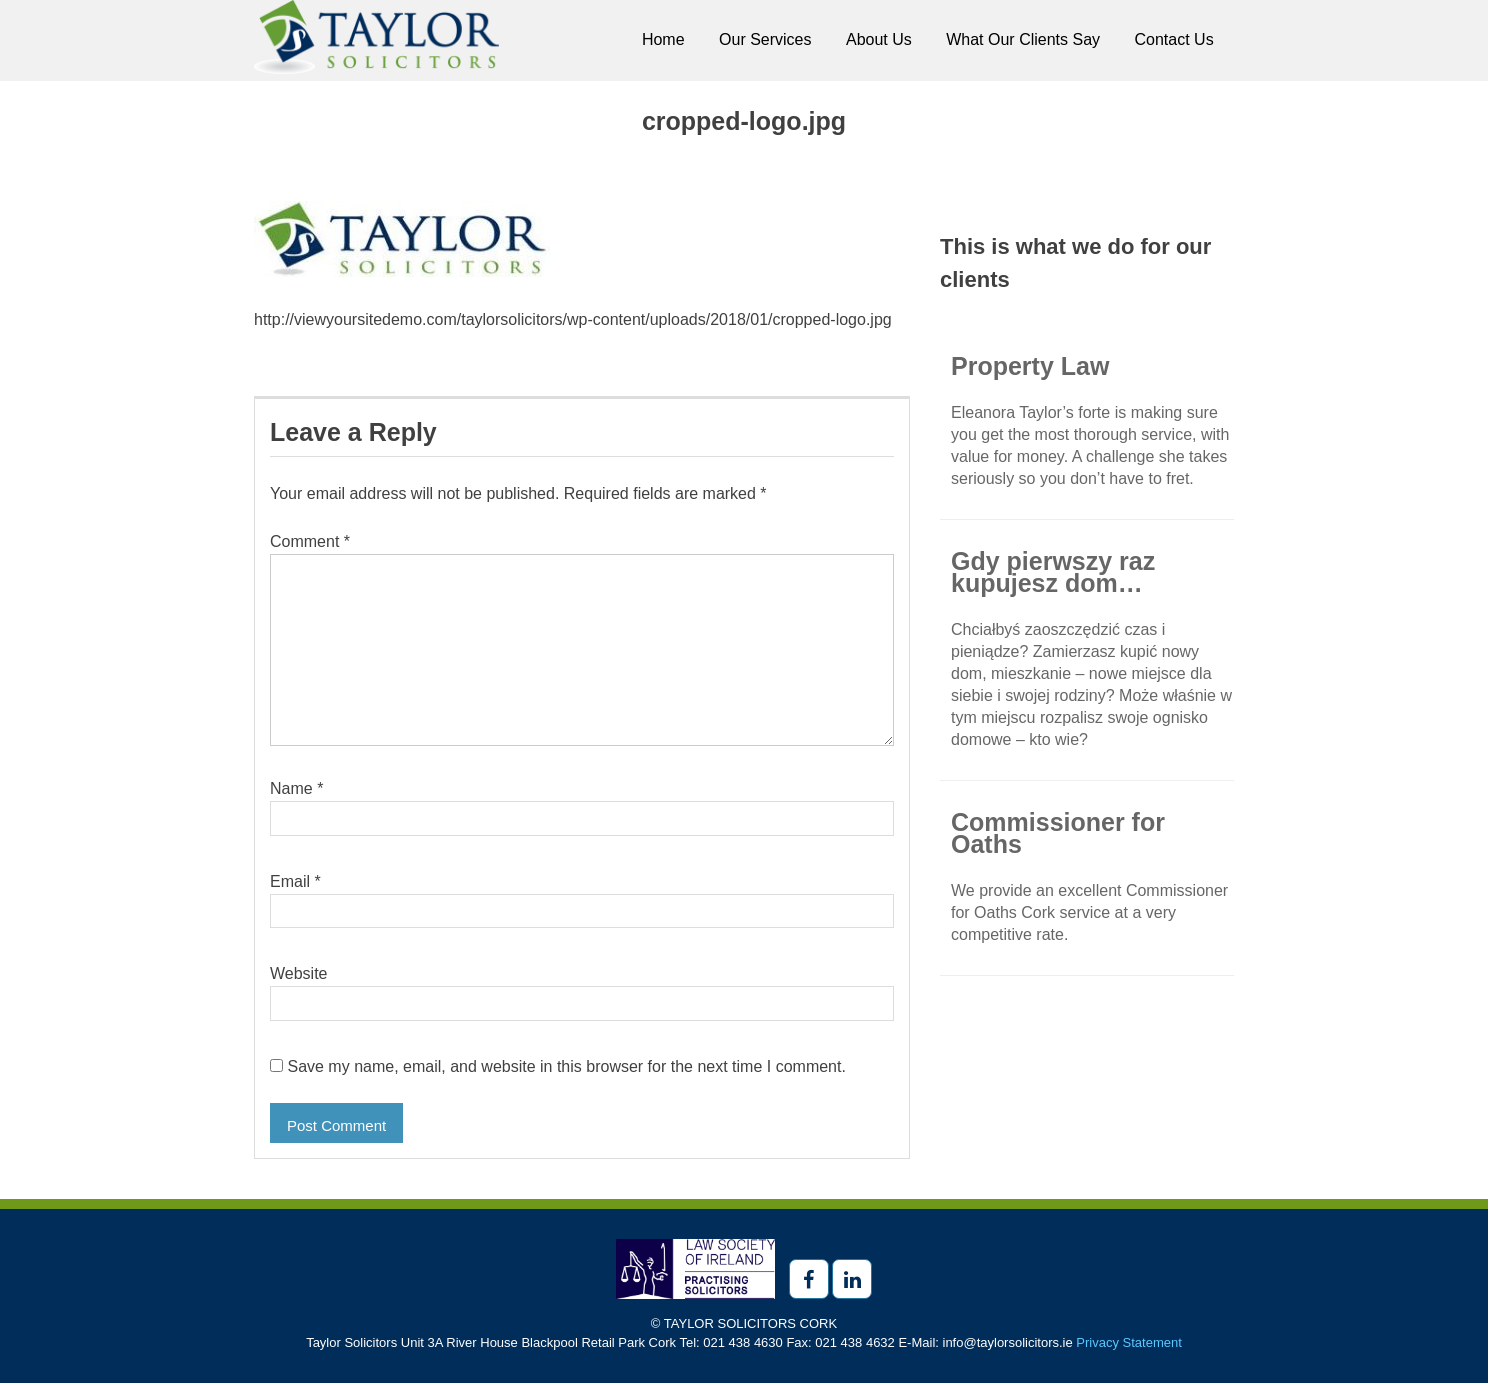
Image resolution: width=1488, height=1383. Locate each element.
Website (299, 973)
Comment (310, 541)
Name (296, 788)
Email (295, 881)
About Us (879, 39)
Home (663, 39)
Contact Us (1174, 39)
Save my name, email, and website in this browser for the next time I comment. (566, 1066)
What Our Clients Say (1023, 39)
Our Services (765, 39)
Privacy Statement (1129, 1342)
